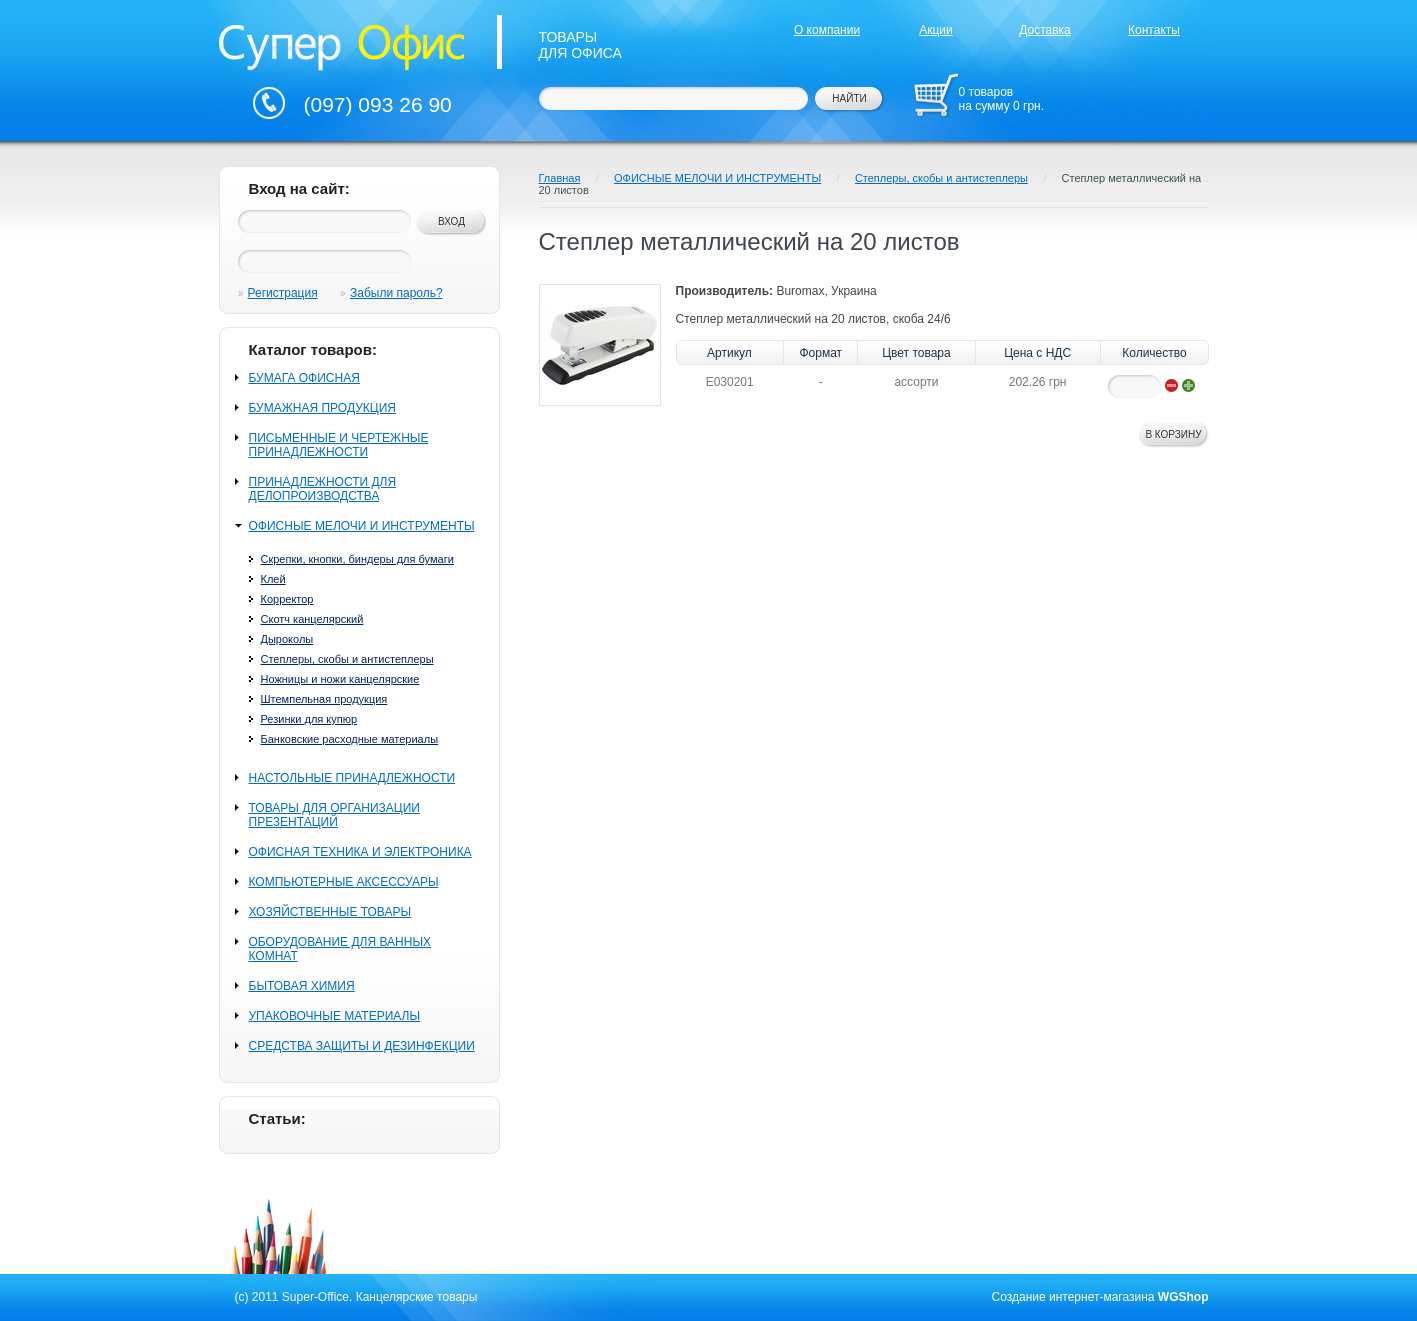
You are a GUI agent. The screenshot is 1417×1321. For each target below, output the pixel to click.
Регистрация (283, 293)
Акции (936, 30)
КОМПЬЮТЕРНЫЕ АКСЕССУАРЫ (344, 882)
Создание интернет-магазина (1073, 1297)
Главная (560, 178)
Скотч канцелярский (312, 619)
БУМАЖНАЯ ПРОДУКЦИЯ (322, 408)
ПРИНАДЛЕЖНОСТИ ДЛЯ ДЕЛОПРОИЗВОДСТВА (323, 489)
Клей (273, 579)
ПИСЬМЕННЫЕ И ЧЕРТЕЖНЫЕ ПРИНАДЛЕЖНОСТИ (339, 445)
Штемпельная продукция (324, 699)
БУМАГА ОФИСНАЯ (304, 378)
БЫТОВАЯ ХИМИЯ (302, 986)
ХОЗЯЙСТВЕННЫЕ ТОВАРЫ (330, 912)
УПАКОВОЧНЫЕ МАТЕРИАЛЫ (335, 1016)
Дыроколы (287, 639)
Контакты (1154, 30)
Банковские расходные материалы (350, 739)
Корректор (287, 599)
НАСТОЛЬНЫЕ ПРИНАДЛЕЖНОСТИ (352, 778)
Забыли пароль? (396, 293)
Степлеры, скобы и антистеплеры (347, 659)
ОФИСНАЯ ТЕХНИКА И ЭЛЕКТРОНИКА (360, 852)
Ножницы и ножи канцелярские (340, 679)
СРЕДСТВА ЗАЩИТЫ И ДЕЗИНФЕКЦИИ (362, 1046)
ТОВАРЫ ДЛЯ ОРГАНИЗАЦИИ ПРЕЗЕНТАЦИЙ (334, 815)
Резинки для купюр (309, 719)
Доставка (1045, 30)
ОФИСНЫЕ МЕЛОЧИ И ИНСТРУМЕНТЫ (362, 526)
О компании (827, 30)
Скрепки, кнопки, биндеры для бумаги (357, 559)
